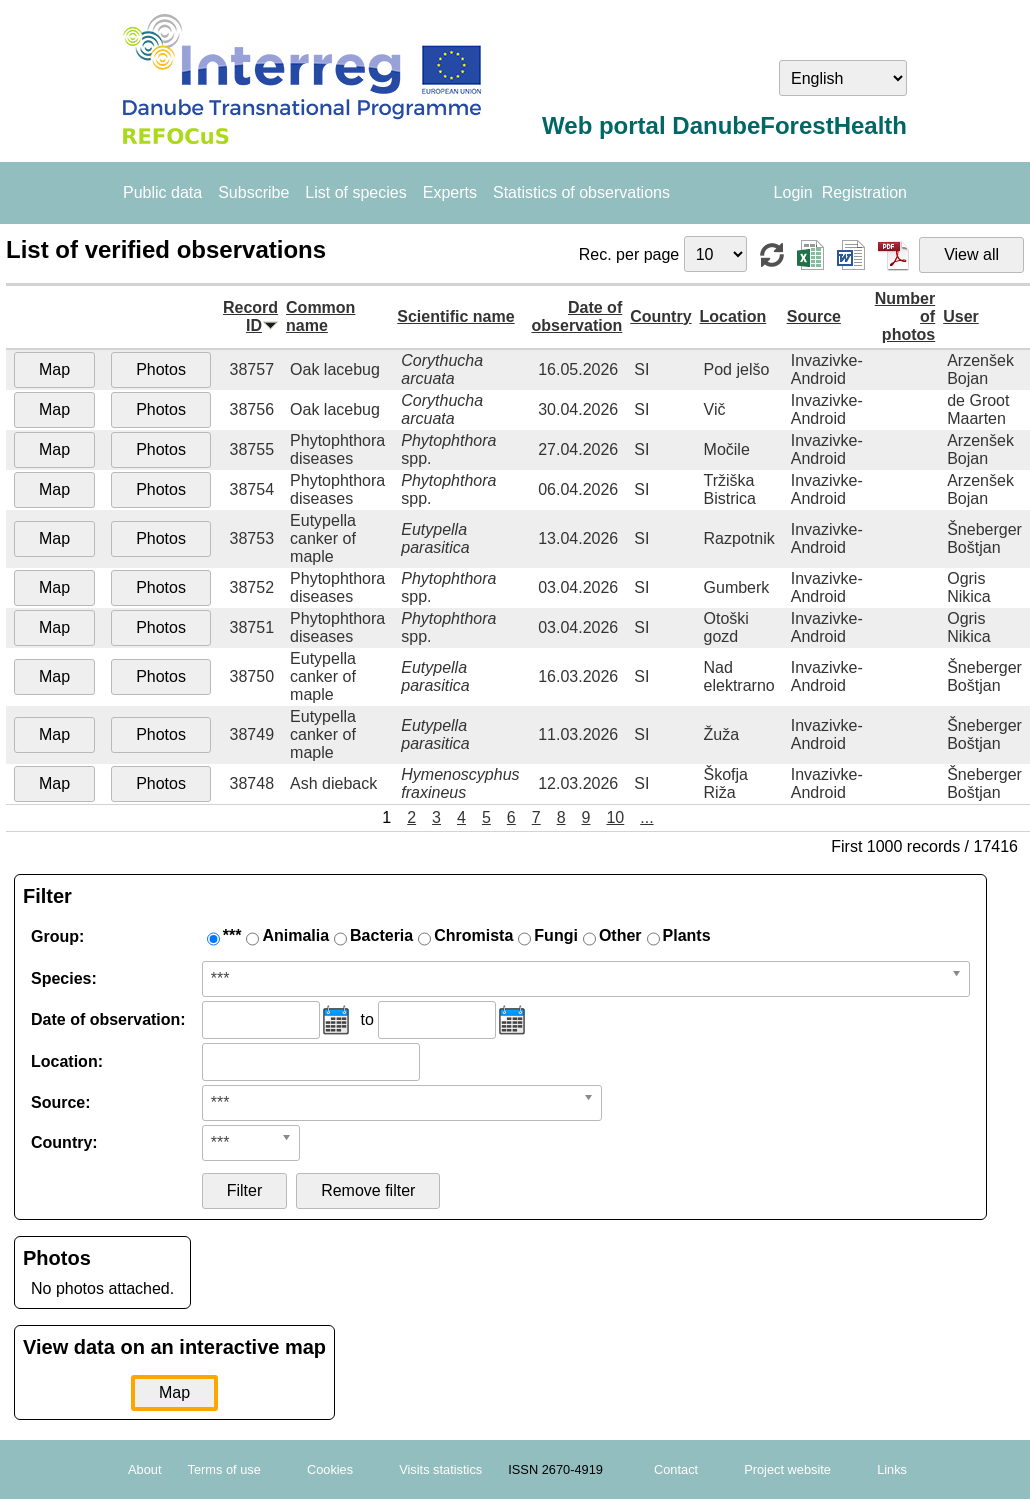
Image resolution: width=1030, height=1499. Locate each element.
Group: (57, 936)
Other (620, 935)
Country (660, 316)
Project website (787, 1469)
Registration (864, 192)
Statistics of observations (581, 192)
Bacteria (381, 935)
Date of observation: (108, 1019)
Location (733, 316)
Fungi (556, 935)
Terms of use (224, 1469)
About (144, 1469)
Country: (64, 1142)
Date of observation (577, 316)
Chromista (473, 935)
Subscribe (253, 192)
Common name (320, 316)
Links (892, 1469)
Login (793, 192)
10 (615, 817)
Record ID (250, 316)
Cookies (330, 1469)
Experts (450, 192)
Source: (61, 1102)
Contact (676, 1469)
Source (814, 316)
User (961, 316)
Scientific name (455, 316)
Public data (162, 192)
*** (232, 935)
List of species (355, 192)
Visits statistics (440, 1469)
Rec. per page (631, 254)
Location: (67, 1061)
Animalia (295, 935)
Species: (64, 978)
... (646, 817)
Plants (687, 935)
